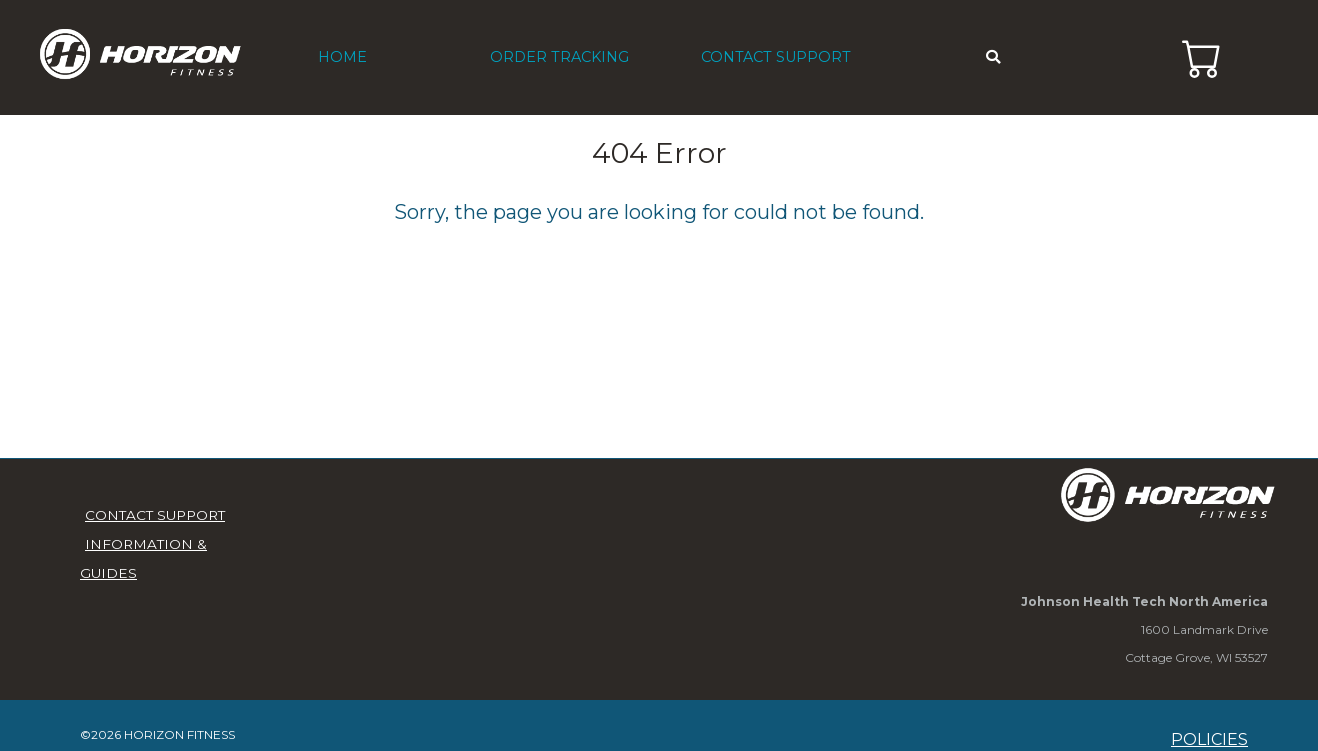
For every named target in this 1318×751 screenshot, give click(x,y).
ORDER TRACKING (559, 57)
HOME (342, 57)
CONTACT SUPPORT (776, 57)
